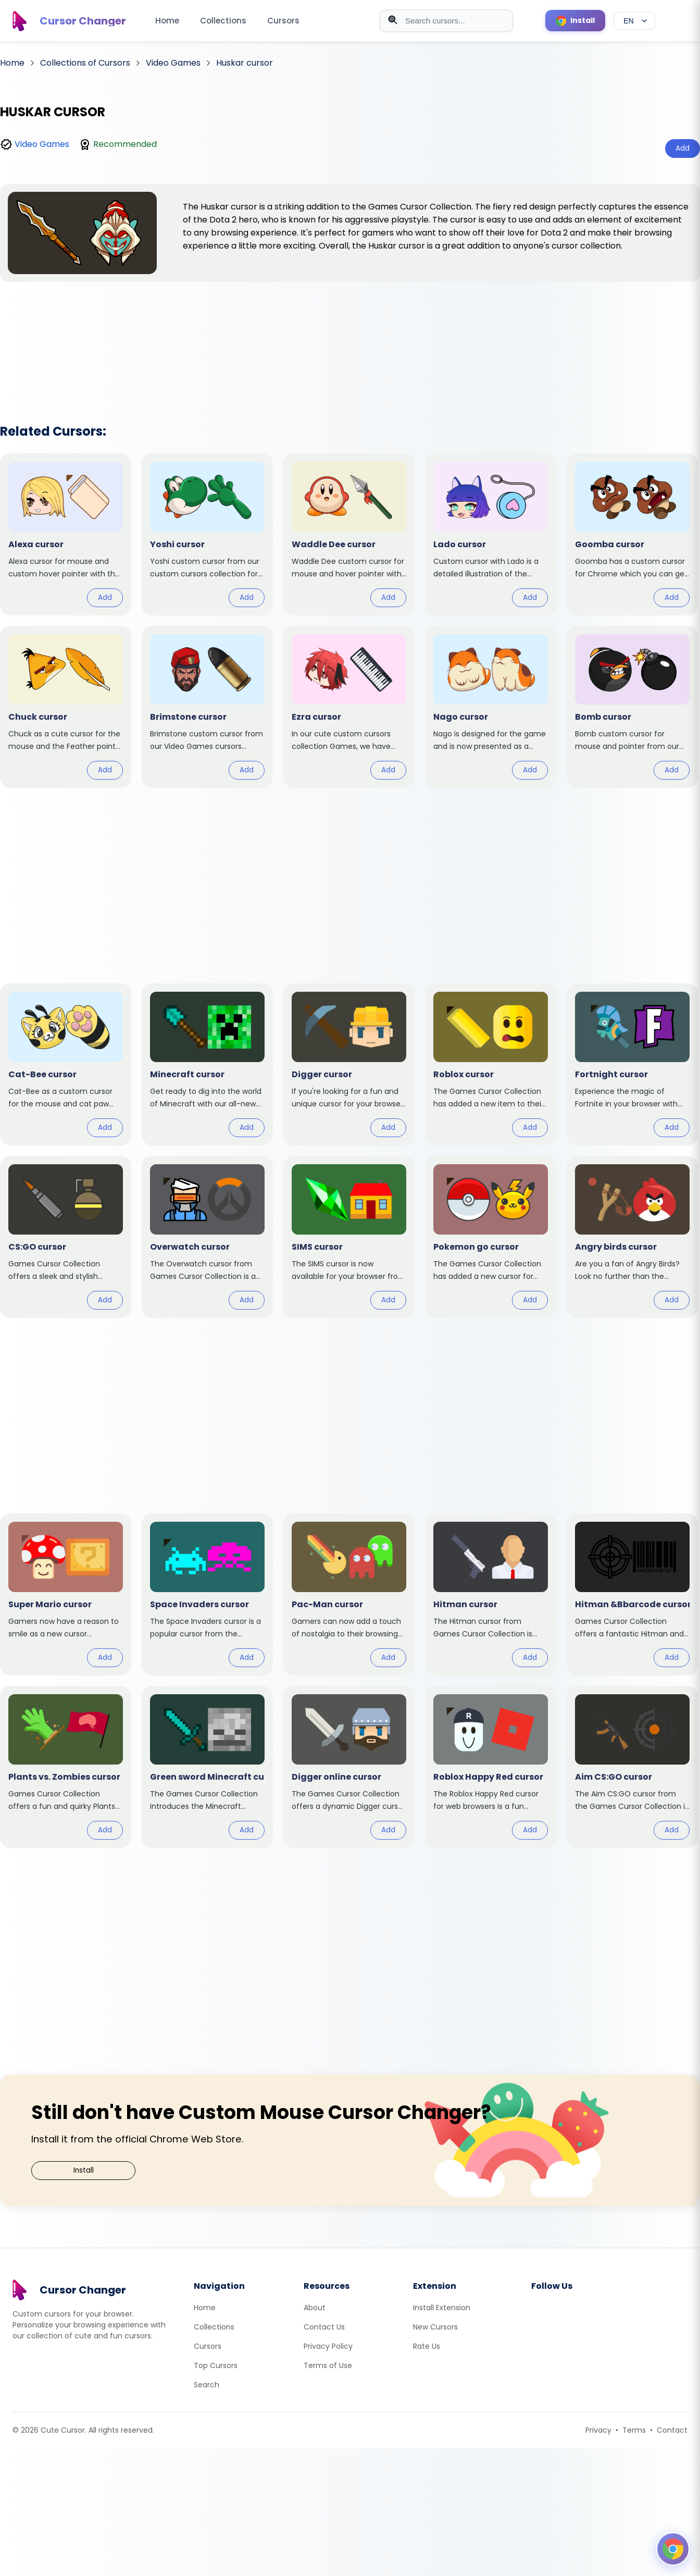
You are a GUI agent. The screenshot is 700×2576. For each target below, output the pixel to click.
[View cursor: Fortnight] (632, 1064)
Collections (223, 20)
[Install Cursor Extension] (575, 20)
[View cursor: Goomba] (632, 534)
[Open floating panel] (673, 2549)
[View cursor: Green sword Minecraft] (207, 1767)
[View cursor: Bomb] (632, 707)
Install (83, 2170)
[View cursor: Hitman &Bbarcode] (632, 1594)
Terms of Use (328, 2365)
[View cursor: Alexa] (65, 534)
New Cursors (435, 2327)
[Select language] (634, 21)
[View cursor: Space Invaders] (207, 1594)
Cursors (283, 20)
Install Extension (441, 2307)
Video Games (42, 144)
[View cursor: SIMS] (349, 1237)
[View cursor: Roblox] (490, 1064)
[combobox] (446, 20)
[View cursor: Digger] (349, 1064)
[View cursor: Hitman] (490, 1594)
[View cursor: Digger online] (349, 1767)
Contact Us (324, 2327)
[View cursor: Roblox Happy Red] (490, 1767)
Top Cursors (216, 2365)
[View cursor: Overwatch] (207, 1237)
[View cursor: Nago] (490, 707)
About (315, 2307)
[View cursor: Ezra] (349, 707)
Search (206, 2385)
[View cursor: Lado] (490, 534)
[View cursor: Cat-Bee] (65, 1064)
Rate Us (426, 2346)
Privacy (598, 2430)
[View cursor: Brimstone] (207, 707)
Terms (634, 2430)
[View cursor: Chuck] (65, 707)
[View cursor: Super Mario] (65, 1594)
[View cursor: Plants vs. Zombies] (65, 1767)
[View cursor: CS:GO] (65, 1237)
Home (167, 20)
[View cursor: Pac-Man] (349, 1594)
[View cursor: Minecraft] (207, 1064)
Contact (672, 2430)
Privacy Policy (328, 2346)
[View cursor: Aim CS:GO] (632, 1767)
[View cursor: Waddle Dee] (349, 534)
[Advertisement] (350, 339)
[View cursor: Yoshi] (207, 534)
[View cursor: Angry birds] (632, 1237)
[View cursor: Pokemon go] (490, 1237)
